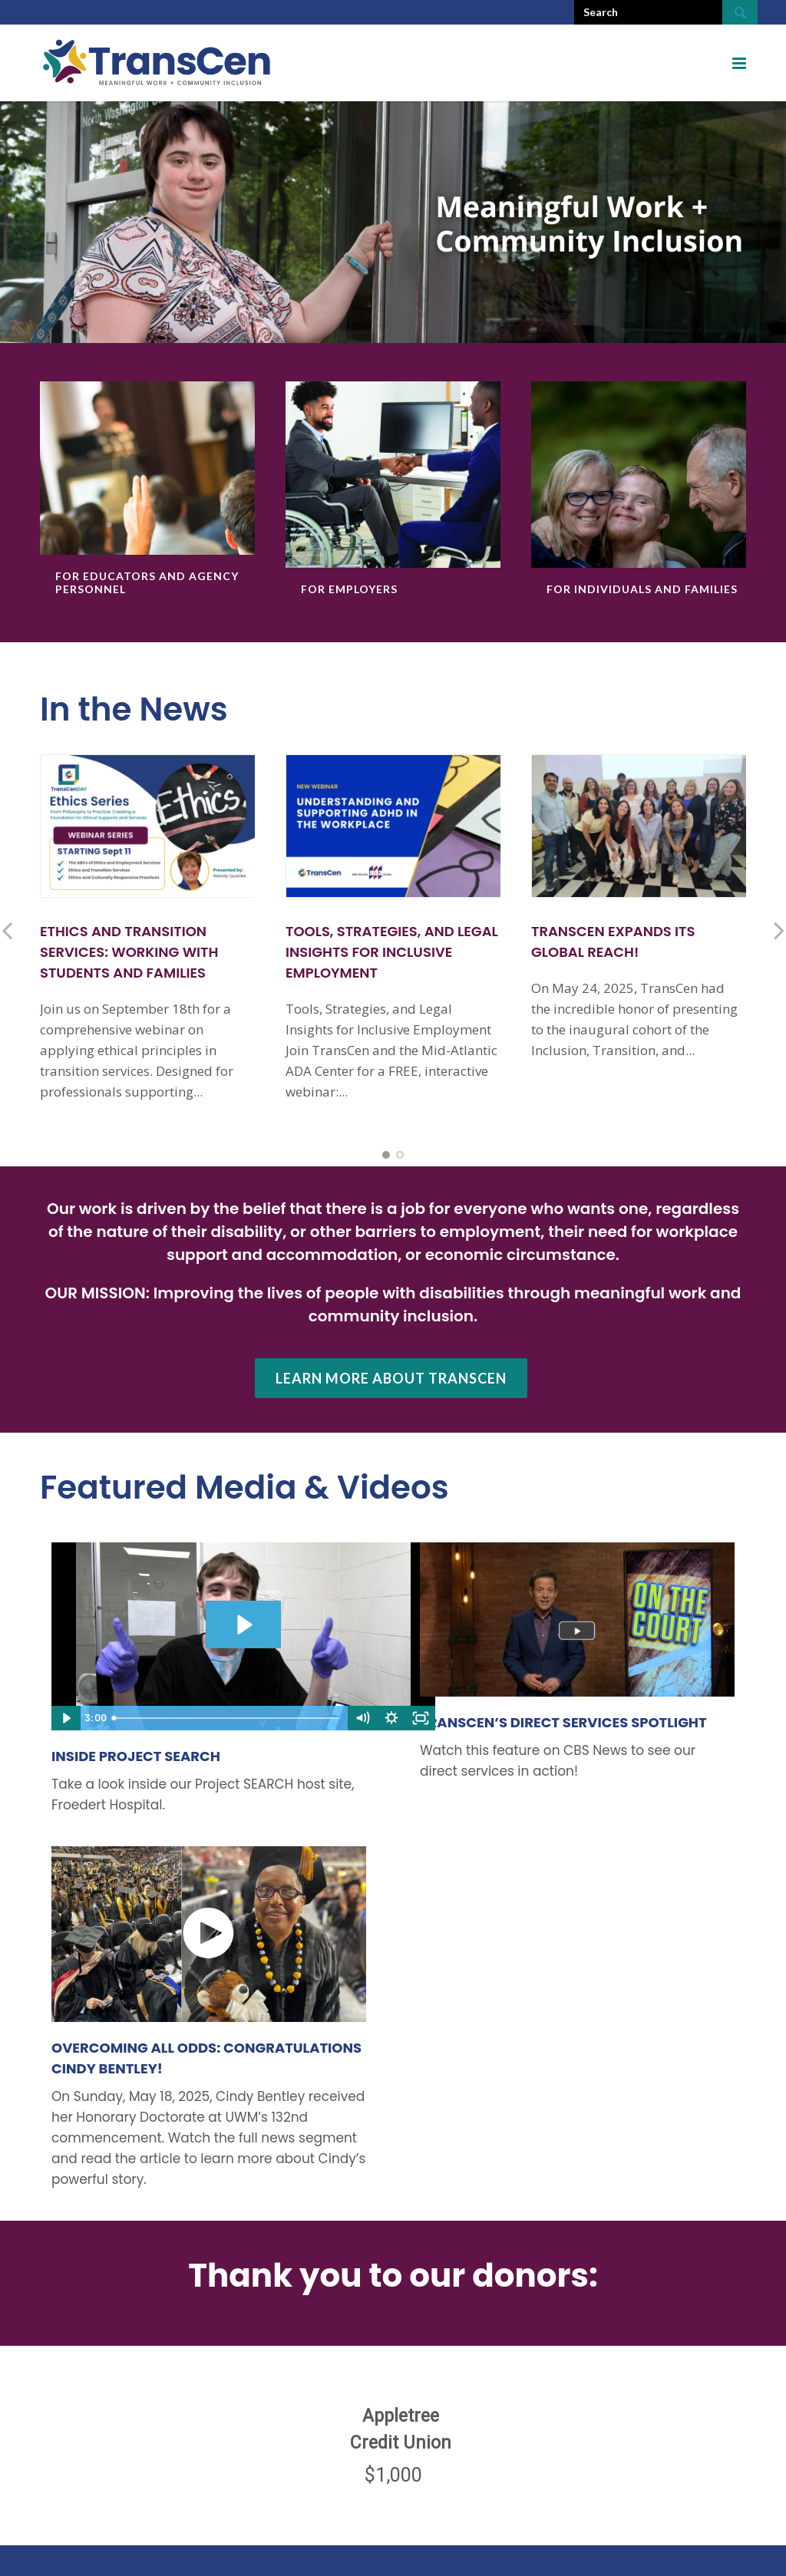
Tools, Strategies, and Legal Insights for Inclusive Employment (392, 952)
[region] (393, 2438)
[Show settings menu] (391, 1718)
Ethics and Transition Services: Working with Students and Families (129, 952)
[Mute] (362, 1718)
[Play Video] (66, 1718)
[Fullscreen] (420, 1718)
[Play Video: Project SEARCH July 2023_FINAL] (243, 1625)
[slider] (227, 1718)
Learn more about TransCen (391, 1378)
